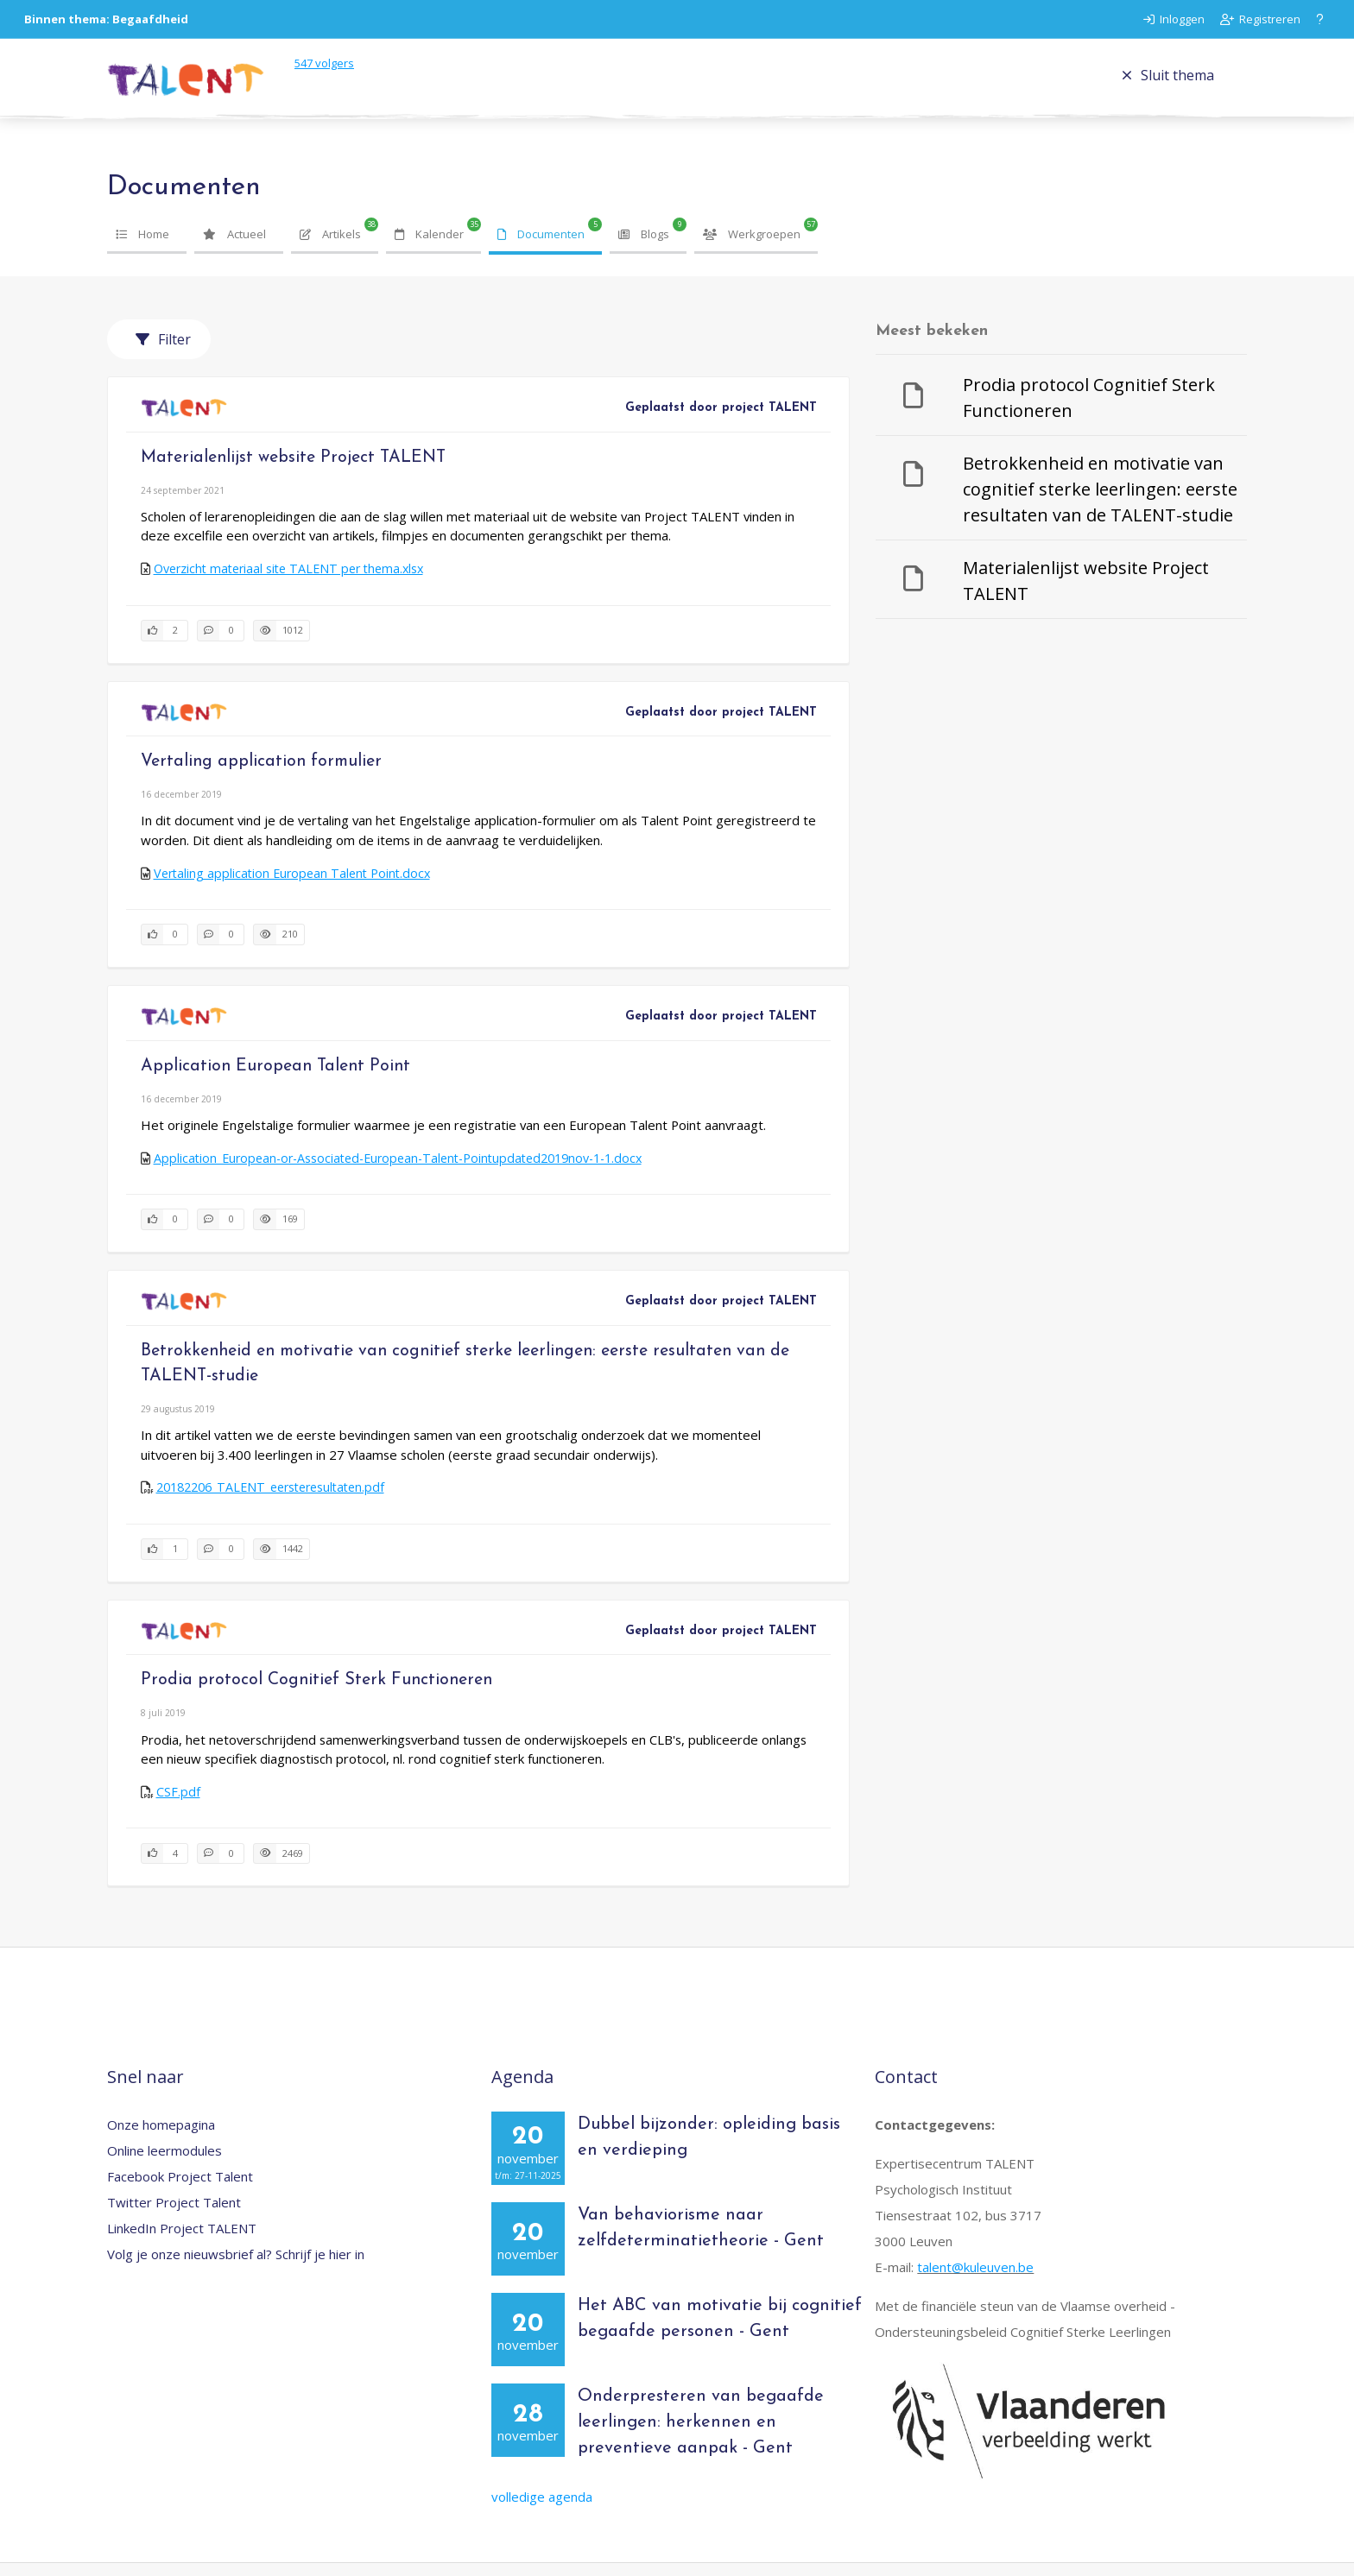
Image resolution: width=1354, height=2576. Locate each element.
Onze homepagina (161, 2138)
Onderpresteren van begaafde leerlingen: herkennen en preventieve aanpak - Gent (701, 2436)
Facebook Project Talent (180, 2190)
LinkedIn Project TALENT (181, 2242)
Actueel (234, 247)
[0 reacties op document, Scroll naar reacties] (221, 644)
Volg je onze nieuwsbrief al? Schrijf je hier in (235, 2267)
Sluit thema (1168, 82)
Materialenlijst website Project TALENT (293, 470)
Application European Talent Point (275, 1079)
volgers (340, 70)
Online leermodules (164, 2164)
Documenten (541, 247)
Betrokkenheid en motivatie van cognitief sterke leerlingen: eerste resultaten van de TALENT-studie (1100, 502)
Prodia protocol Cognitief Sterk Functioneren (316, 1693)
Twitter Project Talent (174, 2216)
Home (142, 247)
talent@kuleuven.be (975, 2280)
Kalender (429, 247)
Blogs (643, 247)
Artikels (330, 247)
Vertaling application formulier (261, 775)
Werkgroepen (751, 247)
